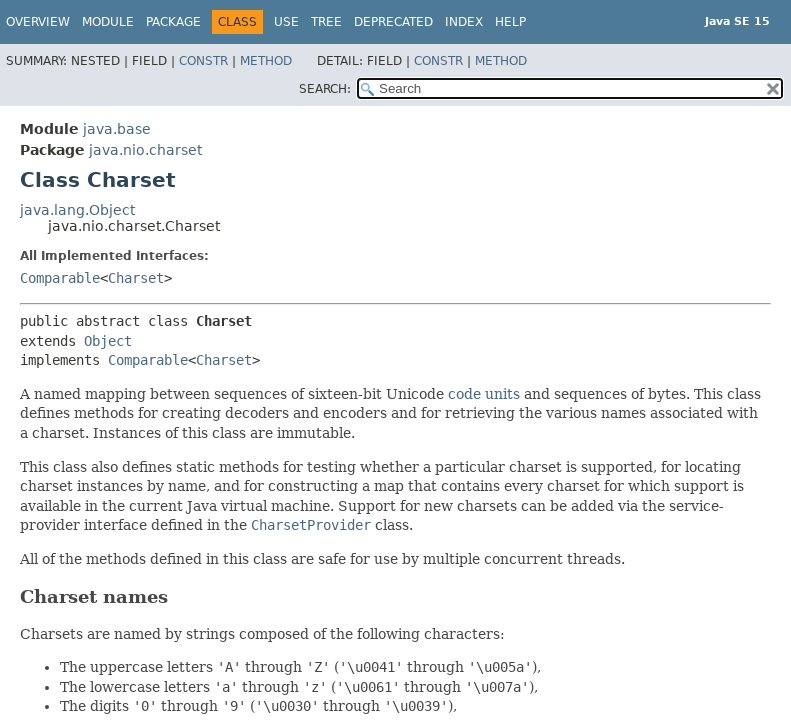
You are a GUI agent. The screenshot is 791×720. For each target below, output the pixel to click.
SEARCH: (325, 89)
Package (173, 22)
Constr (203, 61)
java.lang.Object (77, 210)
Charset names (94, 596)
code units (484, 394)
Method (266, 61)
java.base (117, 129)
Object (108, 341)
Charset (136, 278)
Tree (326, 22)
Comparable (60, 278)
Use (286, 22)
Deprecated (393, 22)
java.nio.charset (145, 150)
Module (108, 22)
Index (464, 22)
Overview (38, 22)
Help (510, 22)
